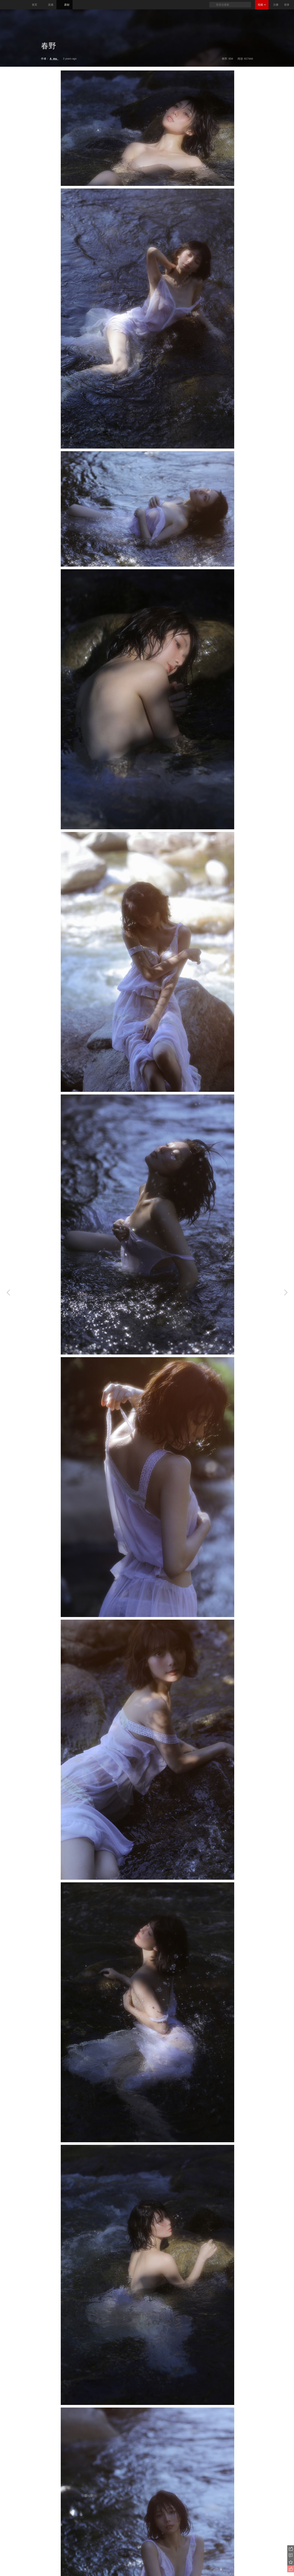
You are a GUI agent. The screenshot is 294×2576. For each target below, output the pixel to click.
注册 (275, 4)
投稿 (262, 4)
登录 (286, 4)
